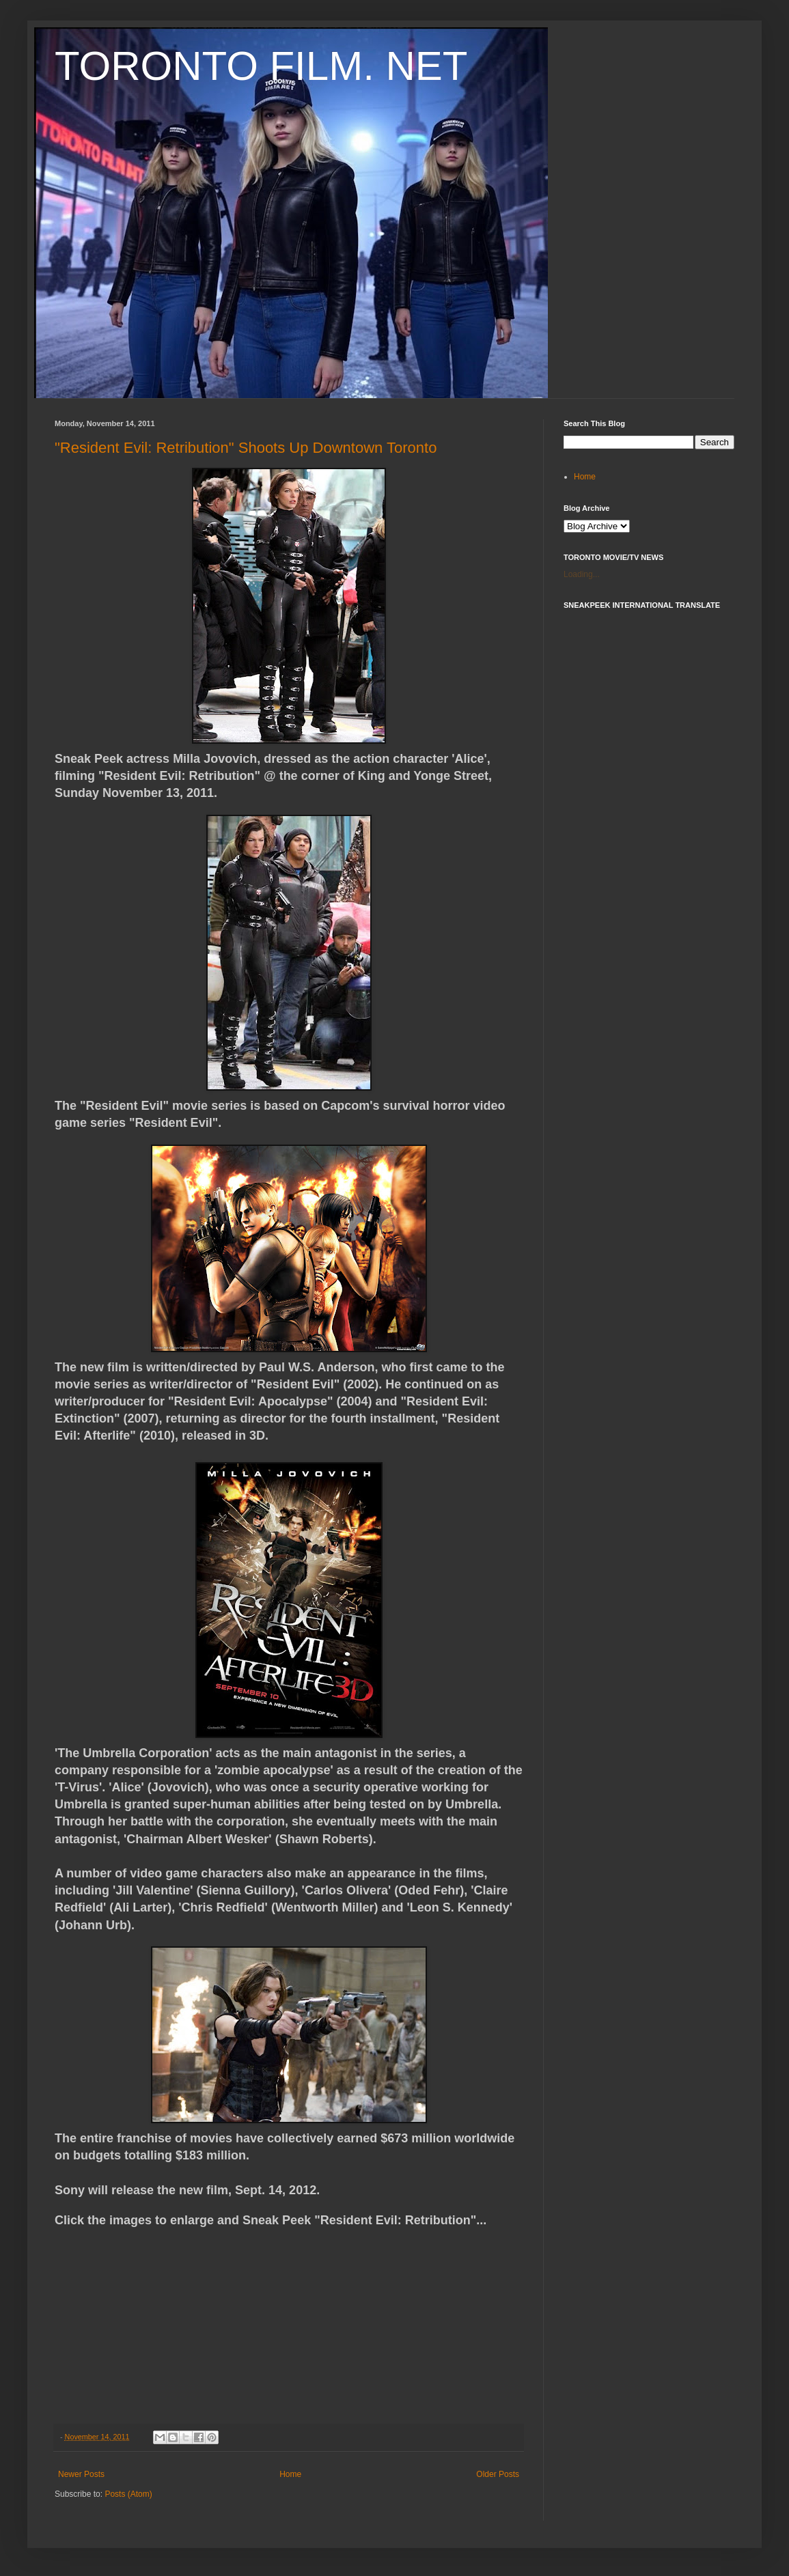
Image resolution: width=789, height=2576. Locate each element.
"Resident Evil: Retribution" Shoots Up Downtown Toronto (246, 447)
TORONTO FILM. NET (261, 66)
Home (290, 2474)
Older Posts (497, 2474)
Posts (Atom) (128, 2494)
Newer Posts (81, 2474)
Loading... (582, 574)
